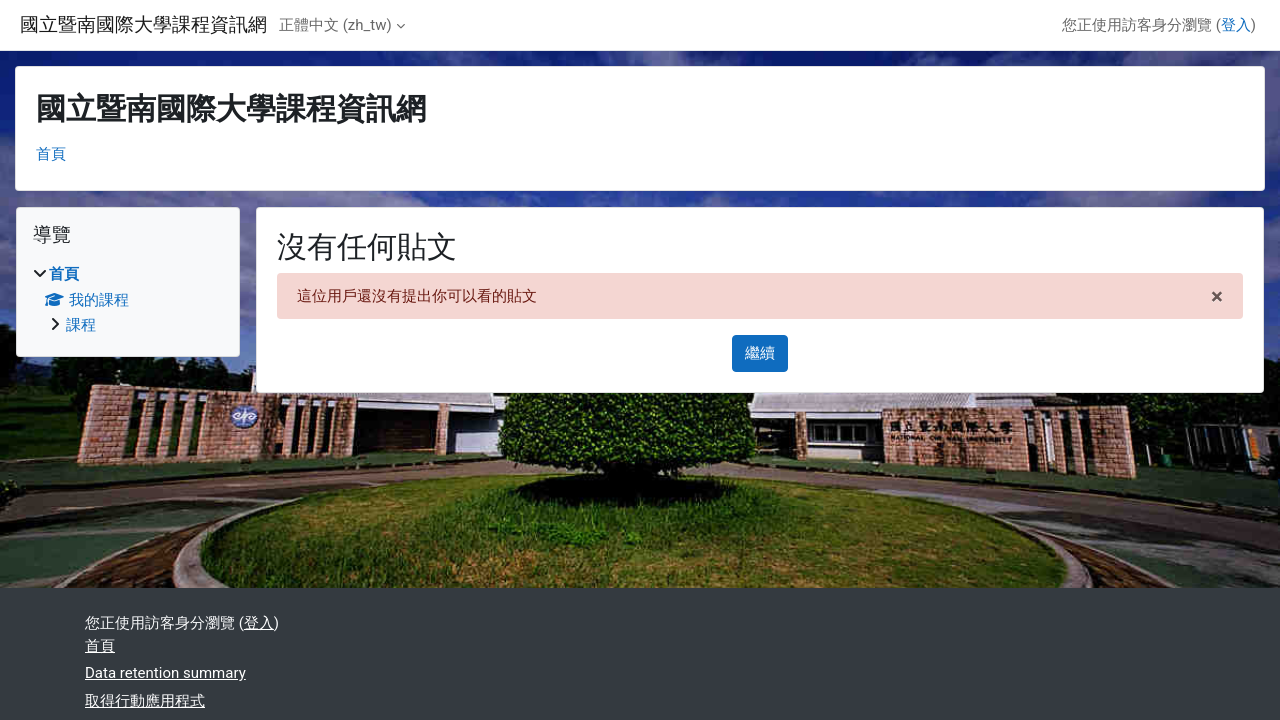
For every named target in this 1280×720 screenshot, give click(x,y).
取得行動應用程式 (145, 701)
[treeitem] (128, 300)
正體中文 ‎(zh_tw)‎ (335, 25)
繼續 (760, 353)
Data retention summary (165, 673)
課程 (81, 325)
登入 (1236, 25)
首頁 (51, 154)
